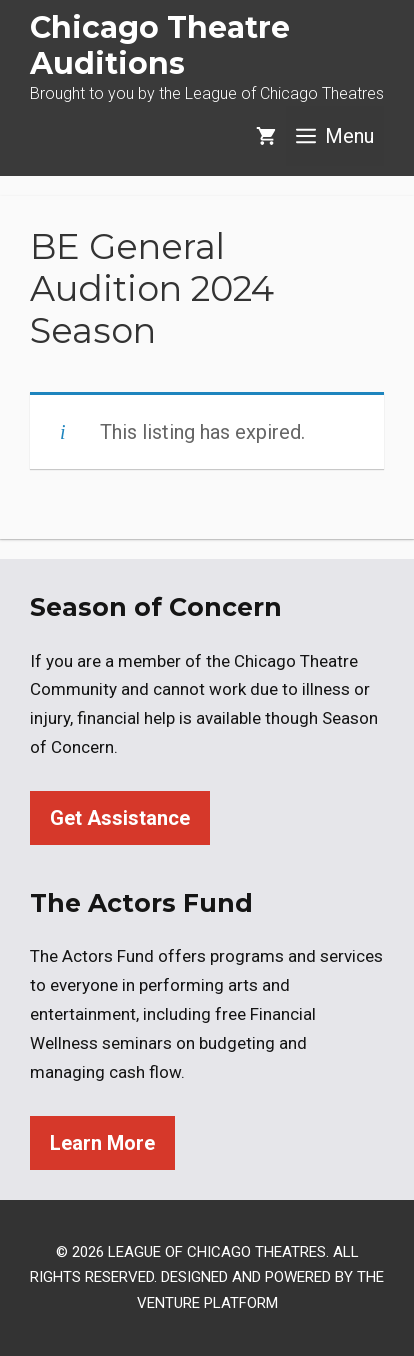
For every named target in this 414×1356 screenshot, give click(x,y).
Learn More (102, 1143)
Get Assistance (120, 818)
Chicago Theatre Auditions (160, 45)
